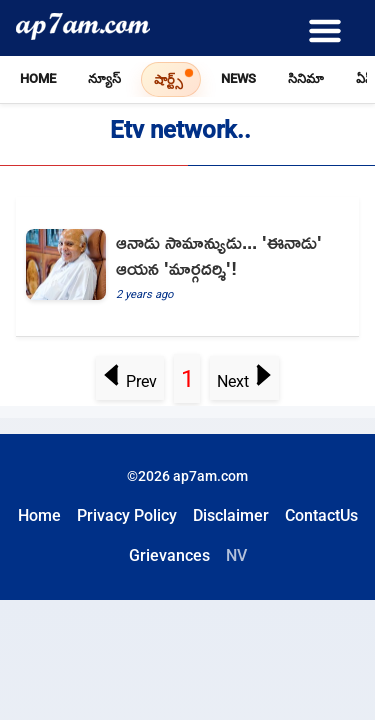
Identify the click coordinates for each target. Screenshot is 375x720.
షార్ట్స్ (168, 79)
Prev (129, 381)
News (238, 78)
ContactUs (321, 515)
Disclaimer (231, 515)
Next (245, 381)
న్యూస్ (104, 78)
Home (38, 78)
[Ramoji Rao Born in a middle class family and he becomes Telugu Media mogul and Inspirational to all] (187, 267)
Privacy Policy (127, 515)
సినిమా (306, 78)
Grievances (169, 555)
